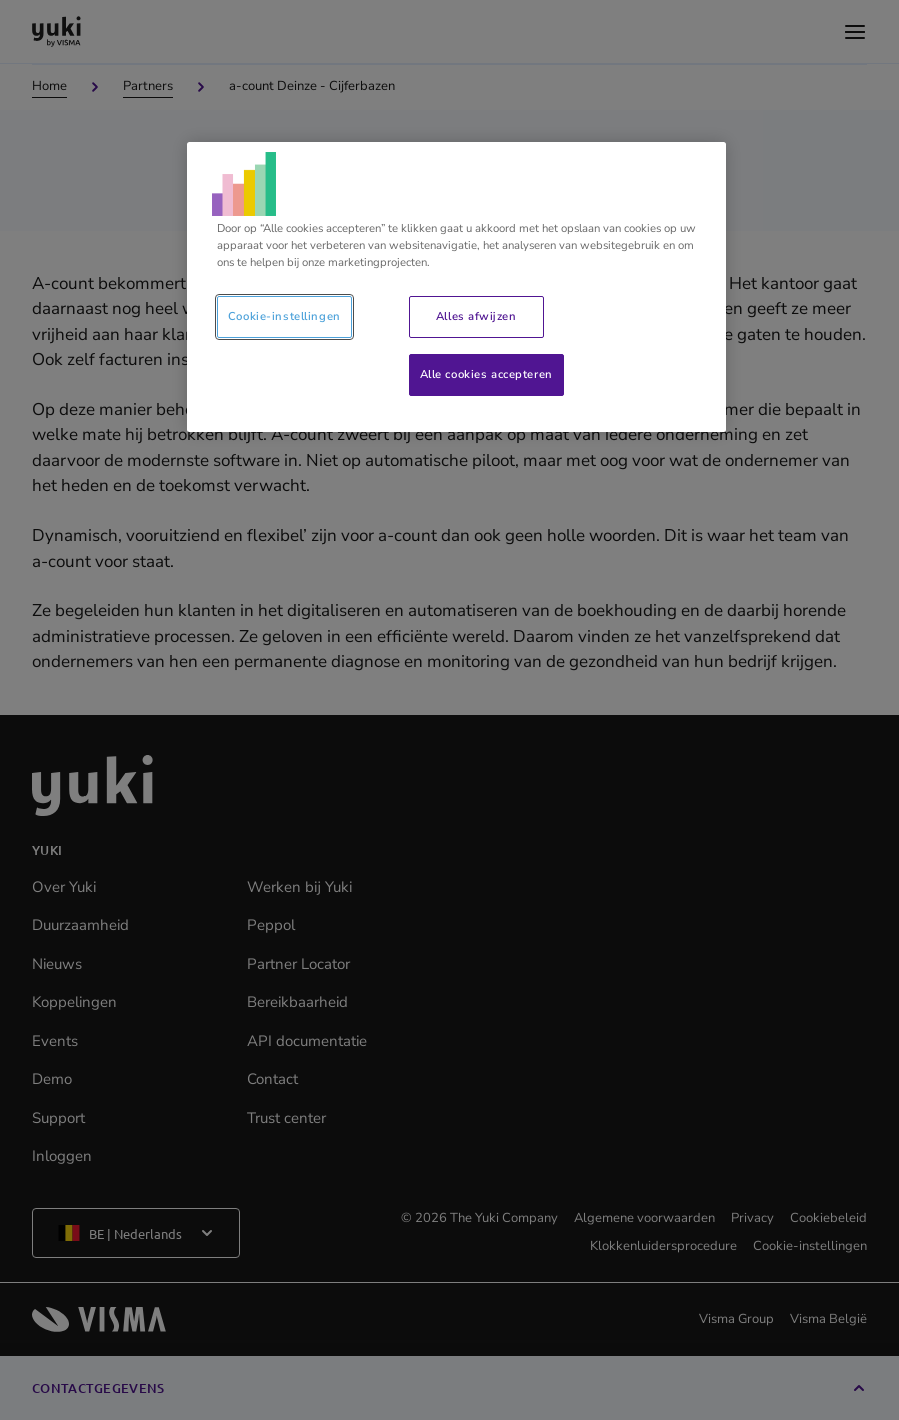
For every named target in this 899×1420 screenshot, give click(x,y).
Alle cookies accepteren (486, 374)
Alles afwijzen (476, 316)
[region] (456, 287)
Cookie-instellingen (284, 316)
